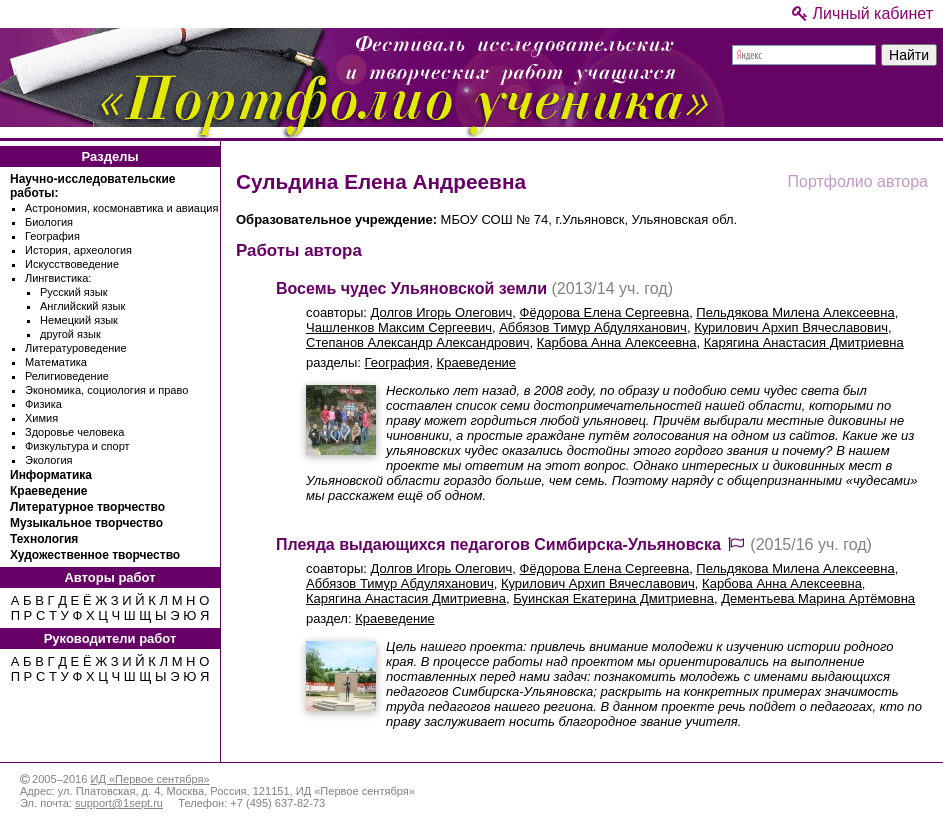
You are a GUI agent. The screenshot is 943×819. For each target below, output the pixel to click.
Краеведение (48, 491)
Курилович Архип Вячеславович (791, 327)
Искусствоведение (72, 264)
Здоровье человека (74, 432)
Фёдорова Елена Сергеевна (605, 312)
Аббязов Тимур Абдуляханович (593, 327)
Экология (49, 460)
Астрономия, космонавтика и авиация (121, 208)
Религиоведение (67, 376)
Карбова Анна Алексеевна (617, 342)
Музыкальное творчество (86, 523)
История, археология (78, 250)
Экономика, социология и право (106, 390)
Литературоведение (76, 348)
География (52, 236)
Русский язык (74, 292)
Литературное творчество (87, 507)
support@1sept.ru (119, 803)
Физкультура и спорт (77, 446)
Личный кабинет (862, 13)
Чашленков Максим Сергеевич (399, 327)
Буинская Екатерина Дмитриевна (613, 598)
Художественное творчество (95, 555)
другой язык (70, 334)
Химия (41, 418)
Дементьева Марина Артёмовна (818, 598)
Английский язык (82, 306)
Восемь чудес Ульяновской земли (411, 288)
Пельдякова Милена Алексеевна (795, 312)
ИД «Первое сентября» (149, 779)
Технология (44, 539)
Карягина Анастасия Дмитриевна (804, 342)
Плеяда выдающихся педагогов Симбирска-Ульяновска (498, 544)
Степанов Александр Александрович (418, 342)
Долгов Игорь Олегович (442, 312)
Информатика (51, 475)
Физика (43, 404)
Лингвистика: (58, 278)
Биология (49, 222)
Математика (56, 362)
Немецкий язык (79, 320)
